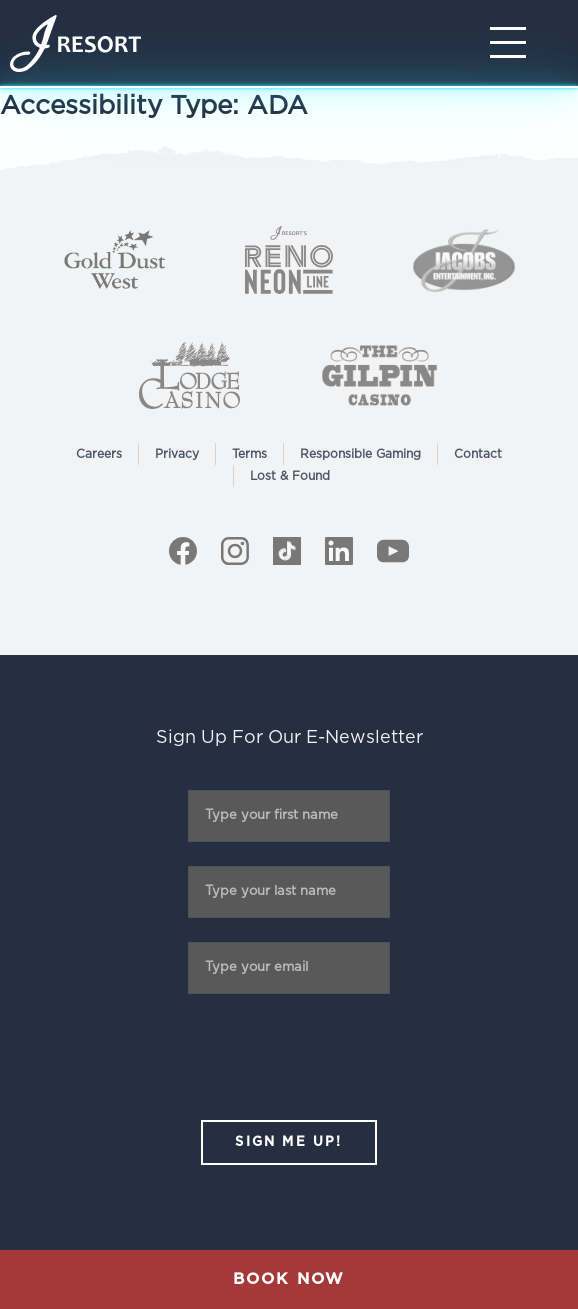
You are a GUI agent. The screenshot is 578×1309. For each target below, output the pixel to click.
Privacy (177, 454)
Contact (478, 454)
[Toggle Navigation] (514, 43)
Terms (249, 454)
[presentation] (289, 1057)
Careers (99, 454)
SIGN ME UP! (288, 1142)
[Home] (75, 43)
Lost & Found (290, 476)
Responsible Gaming (360, 454)
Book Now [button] (289, 1279)
